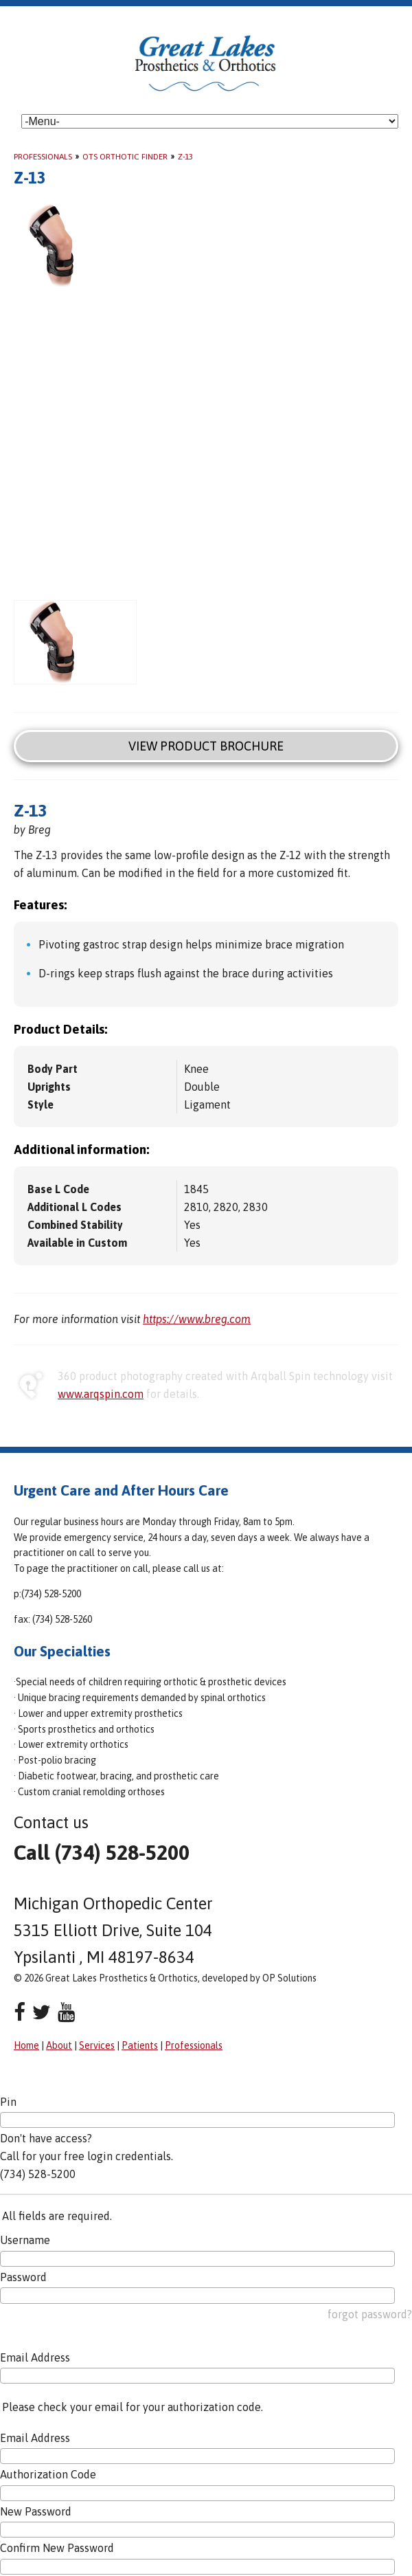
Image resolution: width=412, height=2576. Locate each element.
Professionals (43, 157)
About (59, 2045)
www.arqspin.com (101, 1394)
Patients (140, 2045)
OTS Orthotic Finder (125, 157)
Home (26, 2045)
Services (97, 2045)
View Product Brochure (206, 746)
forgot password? (370, 2314)
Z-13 (185, 157)
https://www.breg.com (197, 1319)
